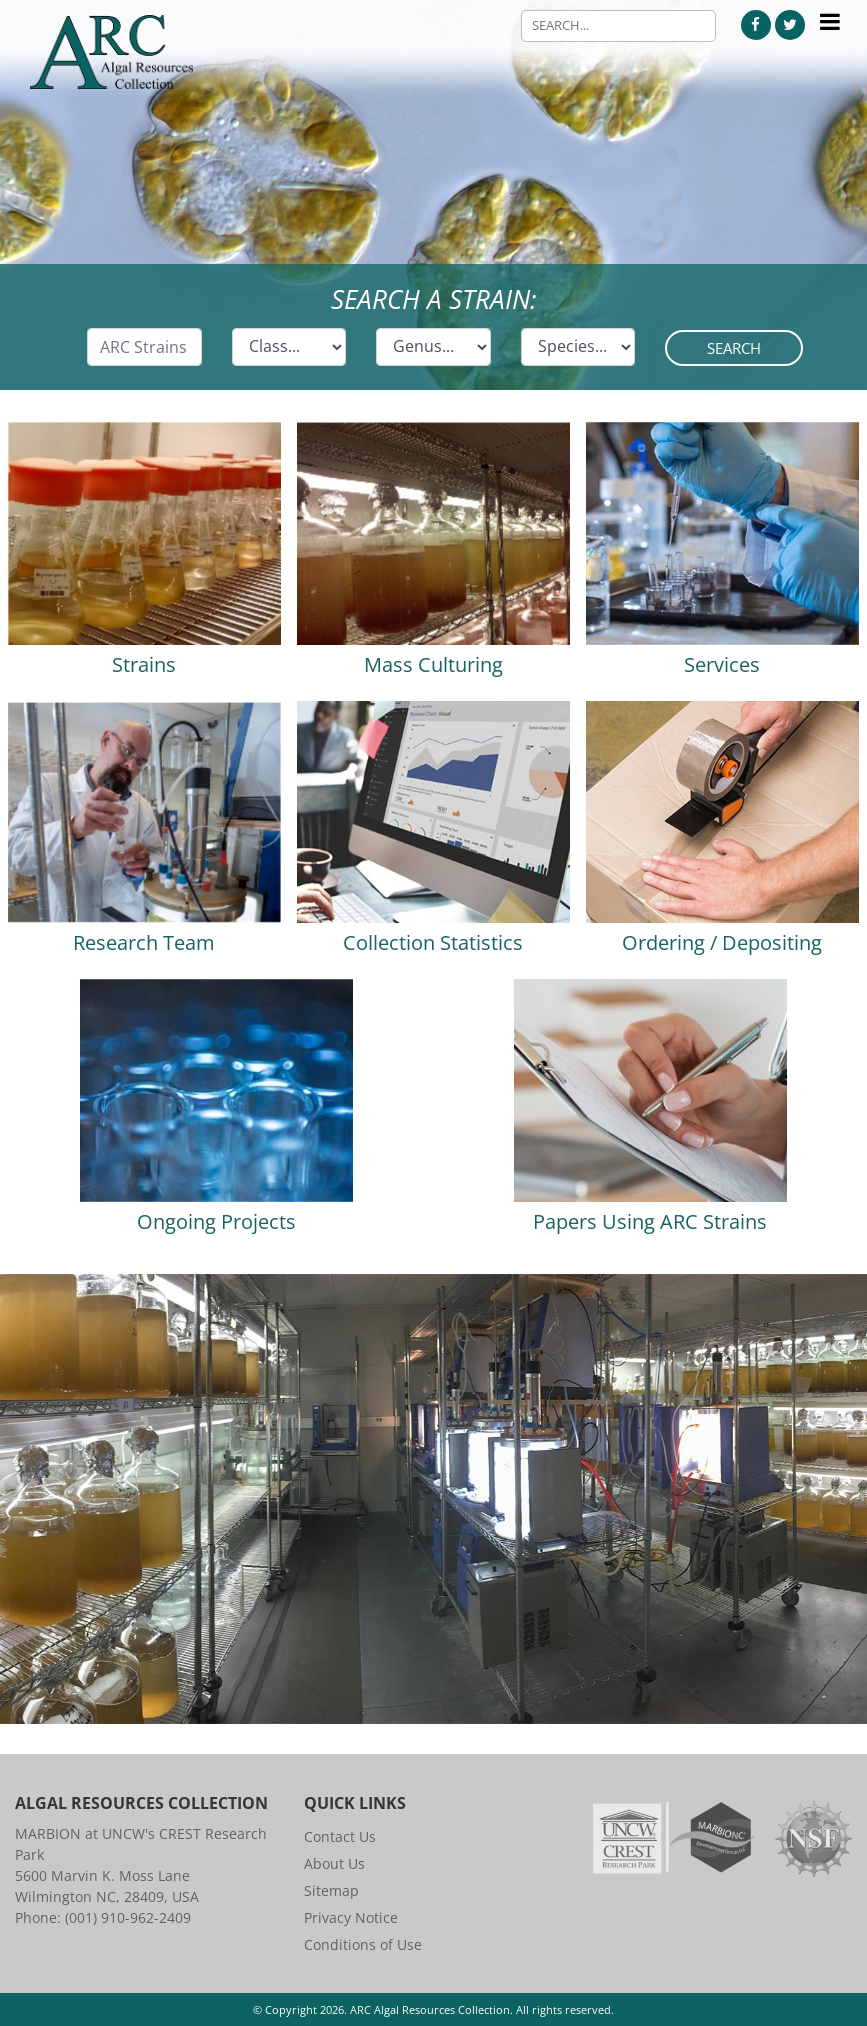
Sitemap (331, 1890)
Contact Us (340, 1836)
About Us (334, 1863)
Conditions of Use (363, 1944)
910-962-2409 (146, 1917)
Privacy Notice (351, 1917)
